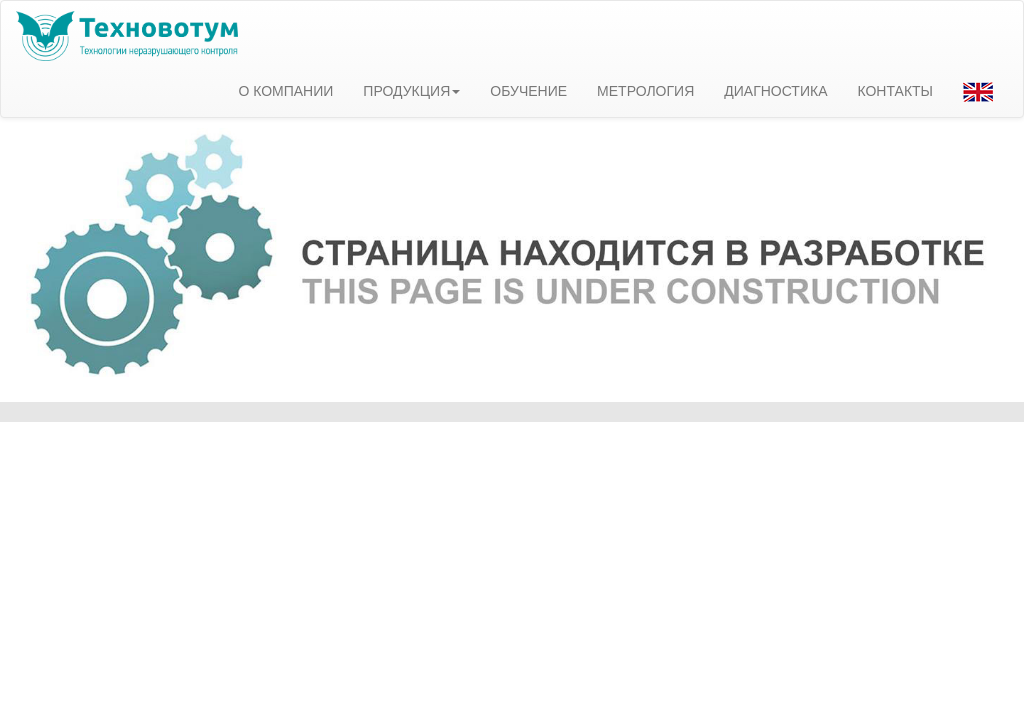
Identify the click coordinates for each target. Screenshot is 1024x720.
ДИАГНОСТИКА (775, 91)
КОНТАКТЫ (895, 91)
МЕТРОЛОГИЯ (645, 91)
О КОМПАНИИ (285, 91)
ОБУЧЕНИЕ (528, 91)
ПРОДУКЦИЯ (411, 91)
